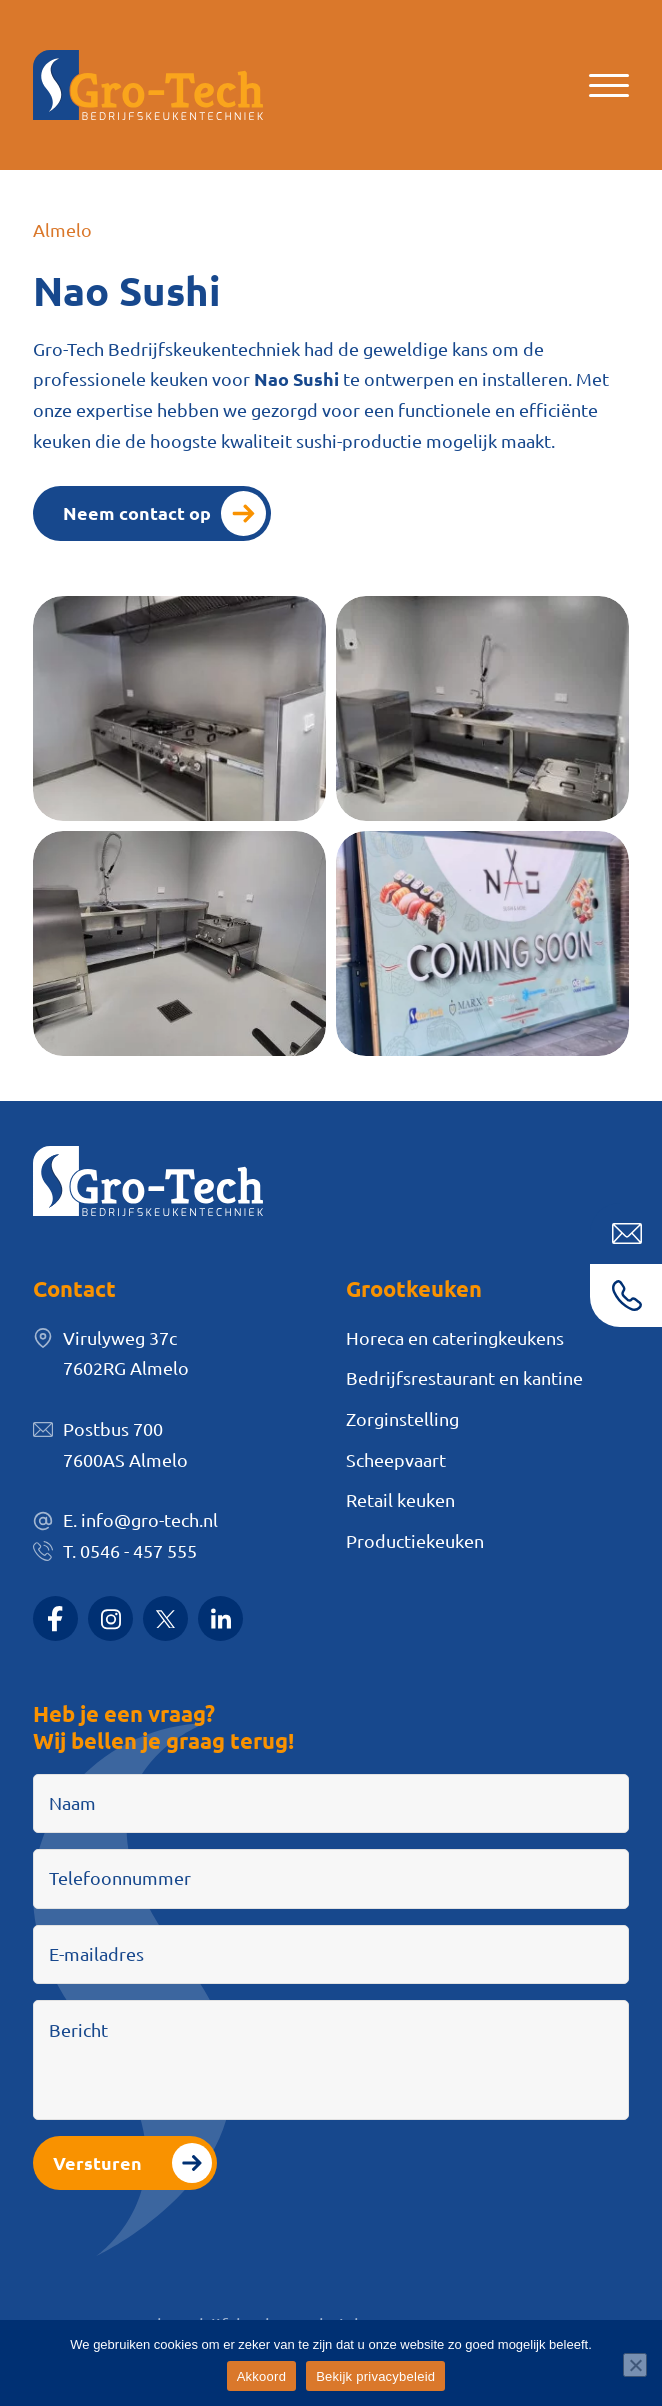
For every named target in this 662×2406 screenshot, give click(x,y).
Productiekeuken (415, 1540)
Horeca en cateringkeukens (455, 1337)
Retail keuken (400, 1499)
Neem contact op (137, 512)
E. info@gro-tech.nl (140, 1519)
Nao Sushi (296, 378)
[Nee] (635, 2365)
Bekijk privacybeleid (375, 2376)
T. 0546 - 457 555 (130, 1550)
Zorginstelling (402, 1418)
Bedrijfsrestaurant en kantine (464, 1377)
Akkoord (261, 2376)
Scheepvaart (396, 1459)
